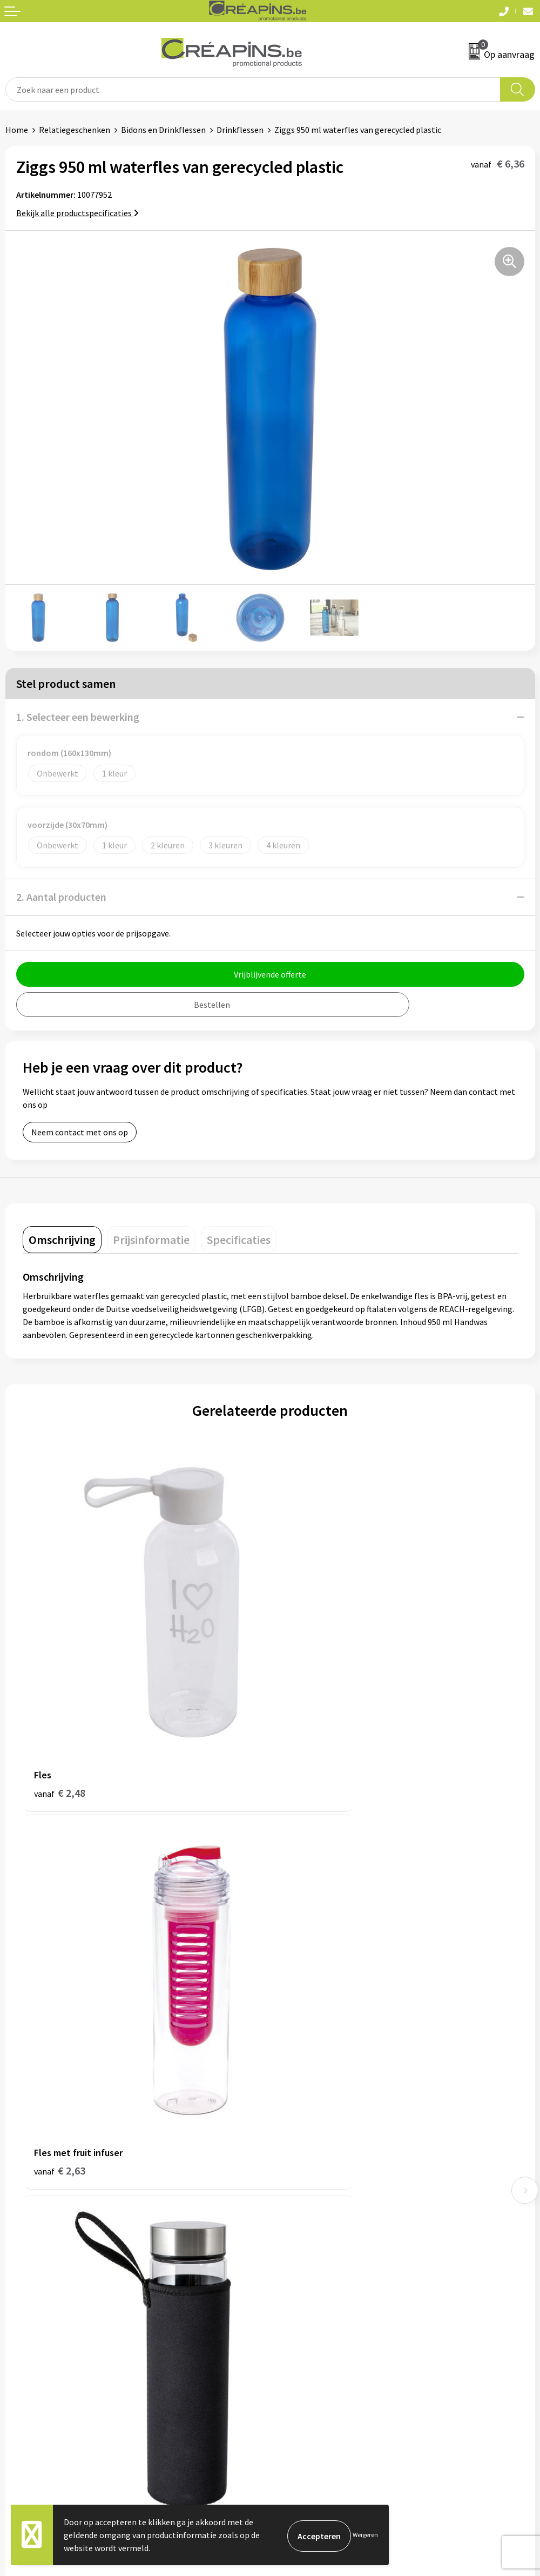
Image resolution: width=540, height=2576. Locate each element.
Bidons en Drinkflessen (163, 129)
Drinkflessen (240, 129)
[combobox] (253, 89)
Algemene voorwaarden (319, 2297)
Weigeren (365, 2535)
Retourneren (29, 2330)
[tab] (62, 1239)
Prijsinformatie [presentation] (151, 1239)
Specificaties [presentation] (239, 1239)
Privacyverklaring (307, 2330)
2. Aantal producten (61, 897)
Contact (20, 2297)
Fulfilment (295, 2114)
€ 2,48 (59, 1709)
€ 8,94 (59, 2005)
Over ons (291, 2163)
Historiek (292, 2147)
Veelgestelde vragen (42, 2314)
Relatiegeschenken (74, 129)
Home (16, 129)
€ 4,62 (307, 2005)
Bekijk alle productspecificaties (77, 213)
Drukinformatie (304, 2130)
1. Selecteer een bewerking (77, 717)
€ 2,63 (307, 1709)
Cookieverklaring (307, 2314)
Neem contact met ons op (79, 1132)
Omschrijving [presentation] (62, 1239)
